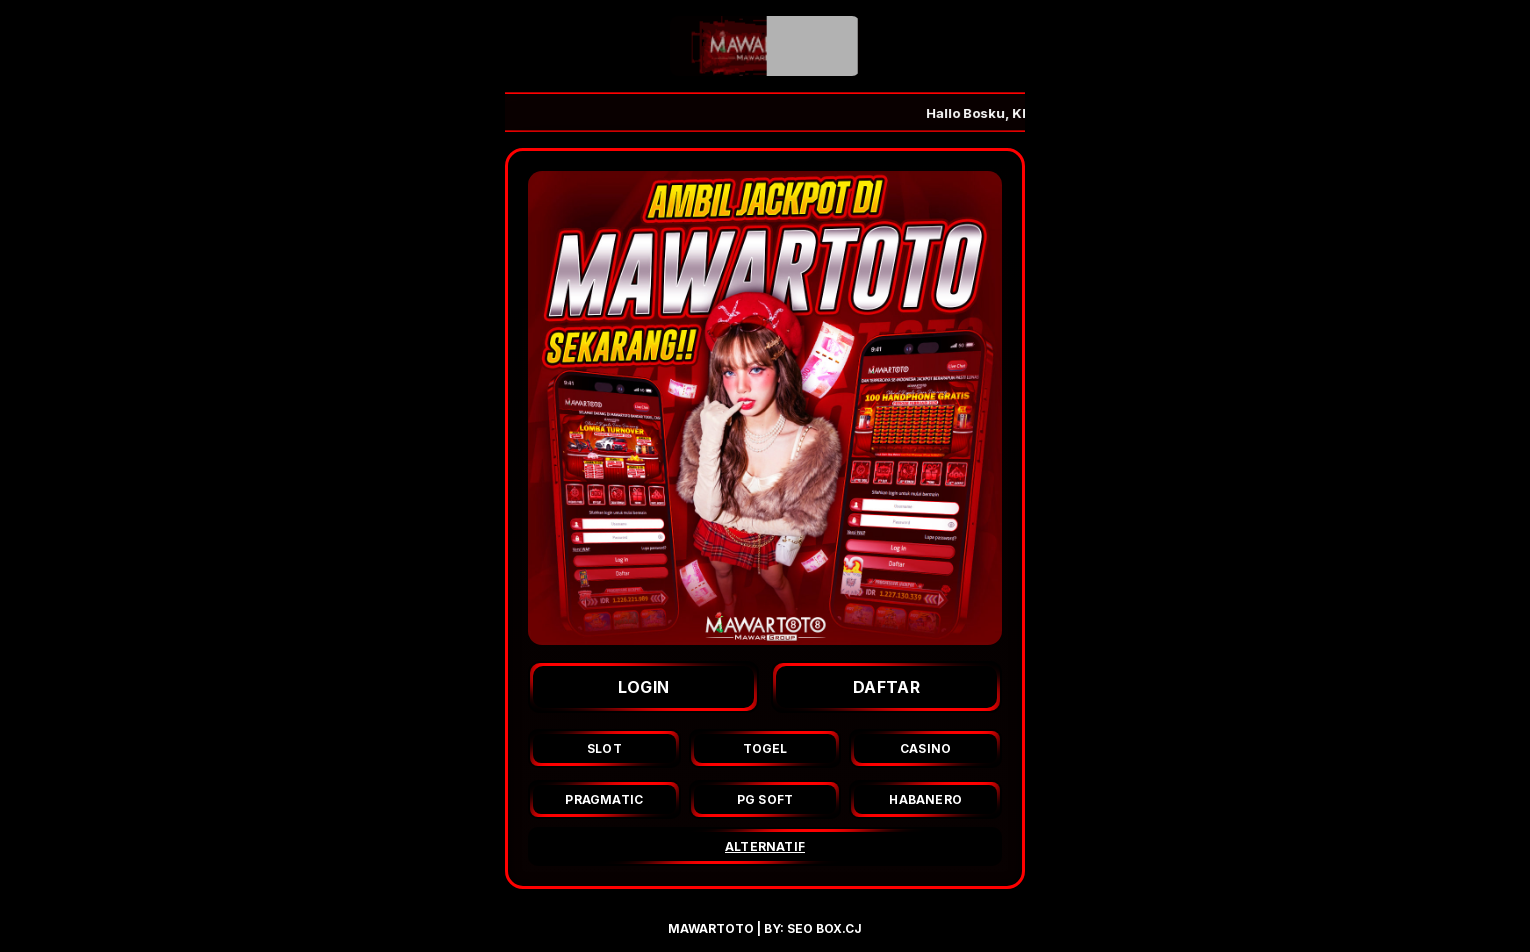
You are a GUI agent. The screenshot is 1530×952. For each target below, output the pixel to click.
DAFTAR (886, 687)
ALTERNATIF (765, 846)
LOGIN (644, 687)
